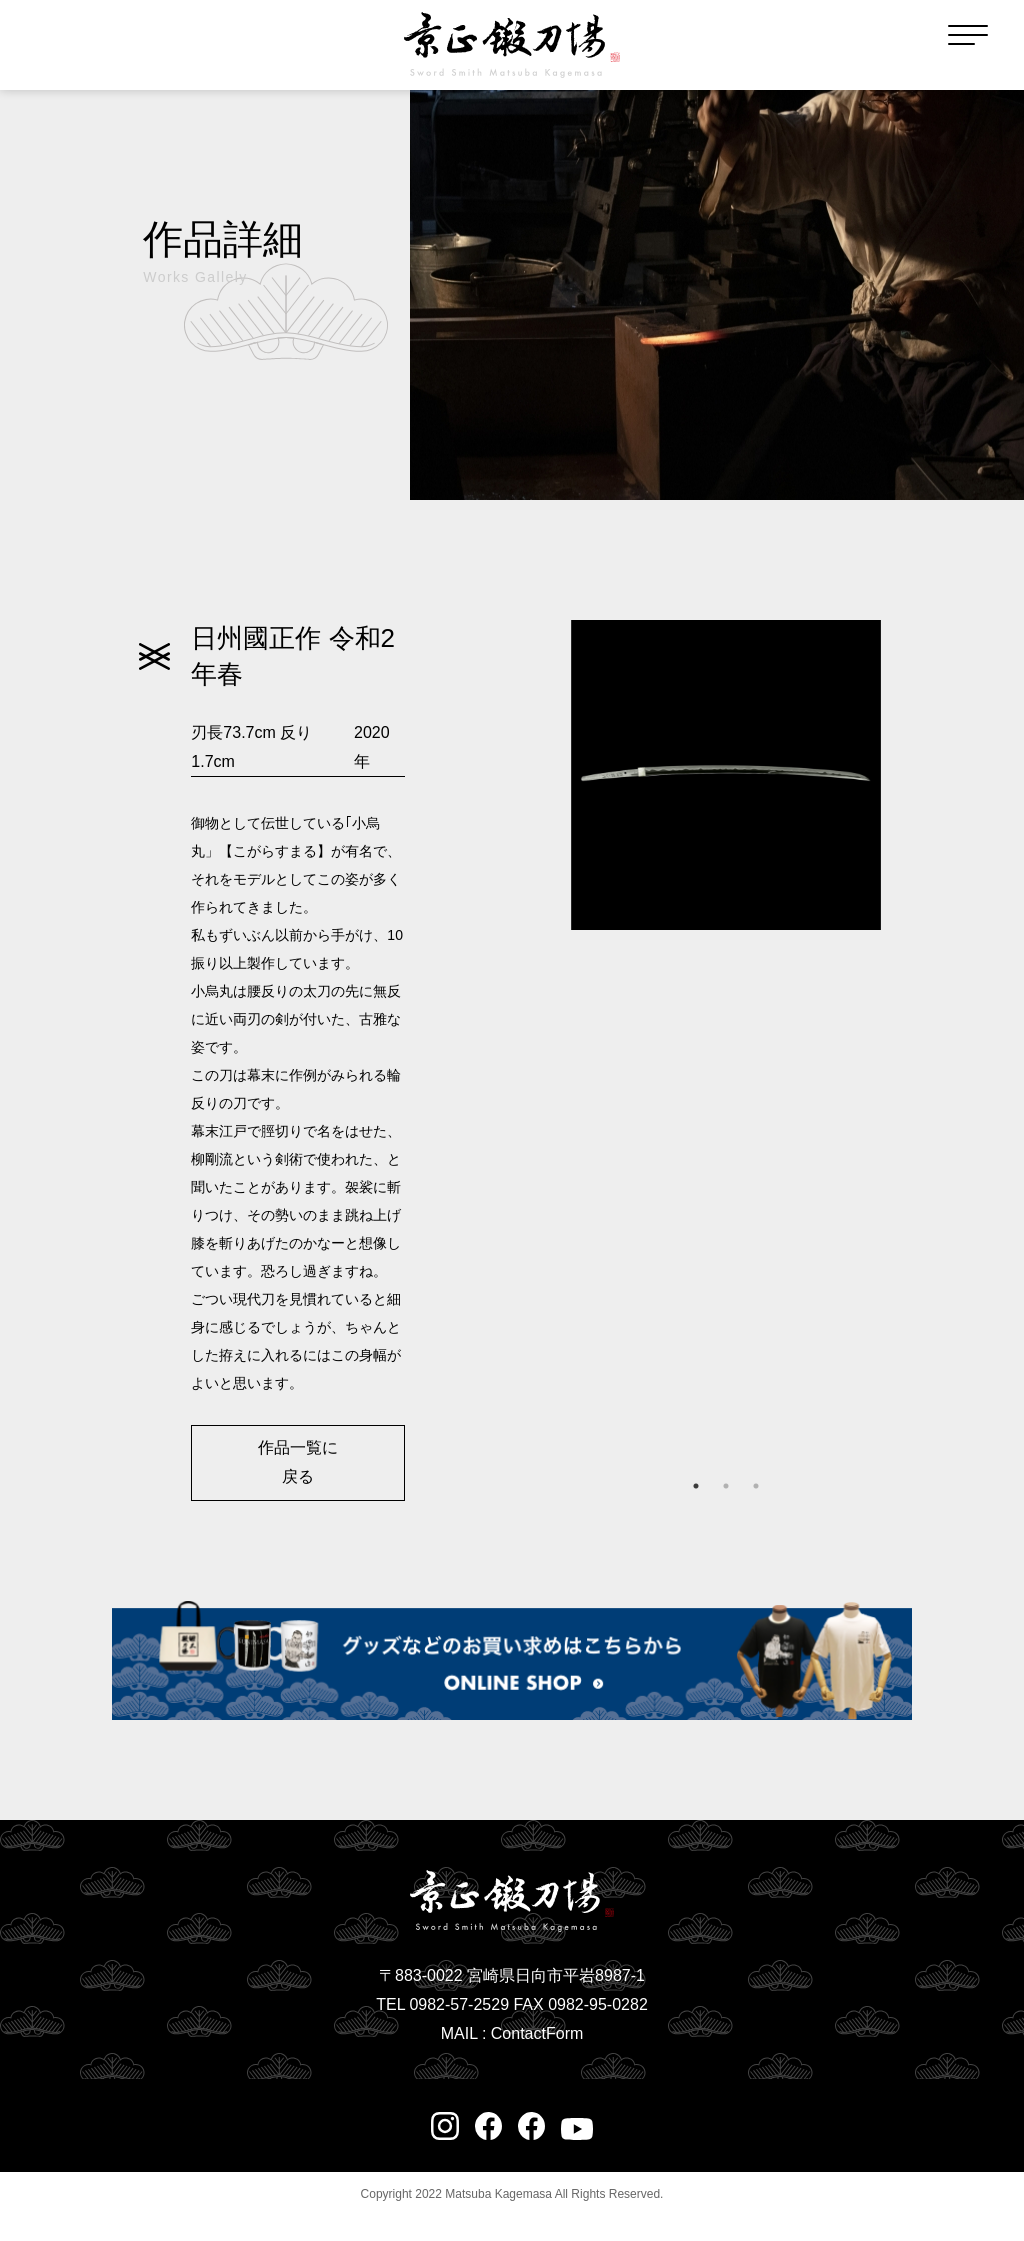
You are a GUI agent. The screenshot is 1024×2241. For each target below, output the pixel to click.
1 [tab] (696, 1486)
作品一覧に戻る (298, 1462)
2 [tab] (726, 1486)
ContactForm (537, 2033)
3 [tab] (756, 1486)
